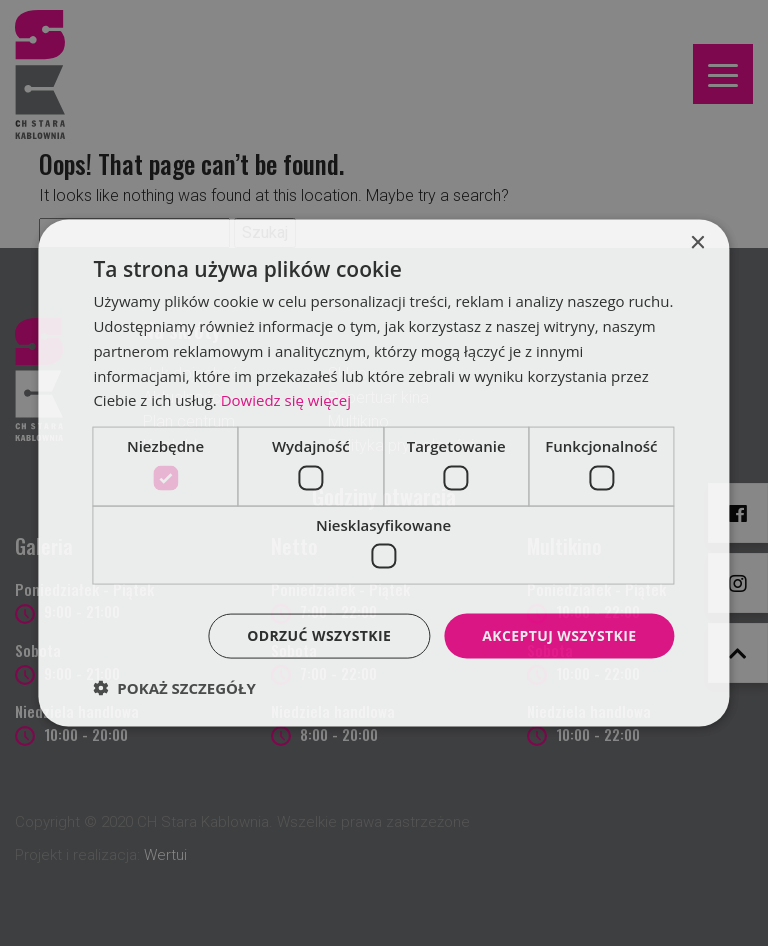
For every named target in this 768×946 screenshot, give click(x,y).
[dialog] (384, 473)
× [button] (697, 243)
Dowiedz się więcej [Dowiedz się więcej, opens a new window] (286, 400)
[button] (174, 687)
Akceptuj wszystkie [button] (559, 635)
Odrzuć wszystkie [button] (319, 635)
